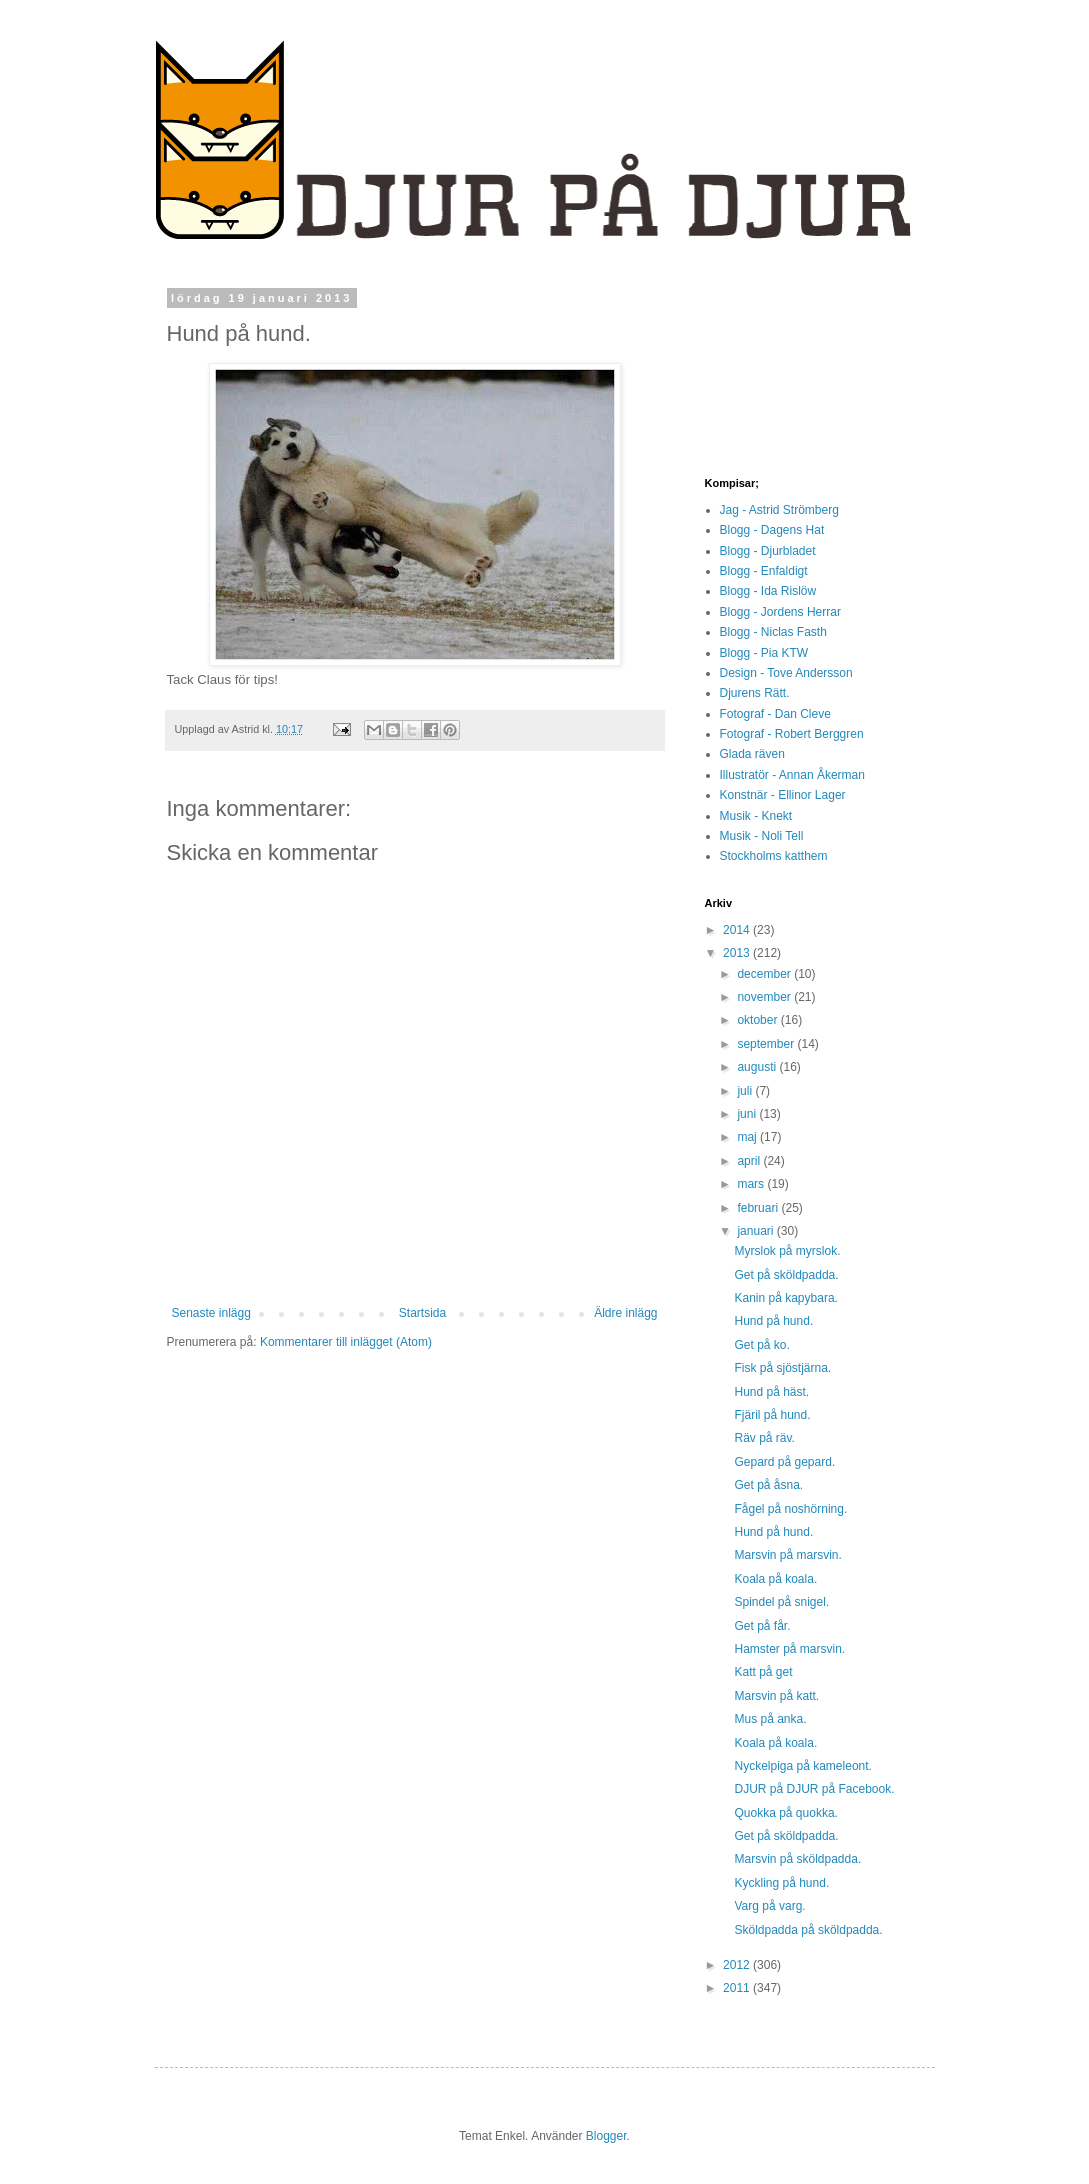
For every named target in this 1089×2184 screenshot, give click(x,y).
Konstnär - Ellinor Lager (783, 795)
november (765, 997)
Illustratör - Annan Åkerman (792, 775)
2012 (738, 1965)
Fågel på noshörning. (790, 1509)
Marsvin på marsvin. (787, 1555)
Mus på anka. (770, 1719)
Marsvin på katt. (776, 1696)
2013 (738, 953)
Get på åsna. (768, 1485)
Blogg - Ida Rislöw (768, 591)
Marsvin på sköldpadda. (797, 1859)
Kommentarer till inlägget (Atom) (346, 1342)
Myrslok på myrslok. (787, 1251)
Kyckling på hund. (781, 1883)
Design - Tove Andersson (786, 673)
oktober (758, 1020)
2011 (738, 1988)
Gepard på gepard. (784, 1462)
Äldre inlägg (625, 1313)
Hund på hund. (773, 1321)
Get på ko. (761, 1345)
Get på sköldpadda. (786, 1275)
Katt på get (763, 1672)
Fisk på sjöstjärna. (782, 1368)
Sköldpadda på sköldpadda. (808, 1930)
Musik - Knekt (756, 816)
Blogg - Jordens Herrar (780, 612)
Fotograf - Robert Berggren (792, 734)
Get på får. (762, 1626)
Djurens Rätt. (755, 693)
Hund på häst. (771, 1392)
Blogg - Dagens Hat (772, 530)
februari (759, 1208)
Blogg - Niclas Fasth (773, 632)
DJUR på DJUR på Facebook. (814, 1789)
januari (756, 1231)
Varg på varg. (769, 1906)
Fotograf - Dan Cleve (775, 714)
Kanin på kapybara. (785, 1298)
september (767, 1044)
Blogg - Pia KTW (764, 653)
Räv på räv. (764, 1438)
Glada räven (752, 754)
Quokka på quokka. (785, 1813)
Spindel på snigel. (781, 1602)
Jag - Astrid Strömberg (779, 510)
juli (746, 1091)
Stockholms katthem (774, 856)
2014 (738, 930)
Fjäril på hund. (772, 1415)
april (750, 1161)
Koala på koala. (775, 1579)
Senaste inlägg (211, 1313)
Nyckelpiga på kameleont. (802, 1766)
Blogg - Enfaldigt (764, 571)
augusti (758, 1067)
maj (748, 1137)
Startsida (422, 1313)
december (765, 974)
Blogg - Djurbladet (768, 551)
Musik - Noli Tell (762, 836)
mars (752, 1184)
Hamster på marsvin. (789, 1649)
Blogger (606, 2136)
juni (748, 1114)
